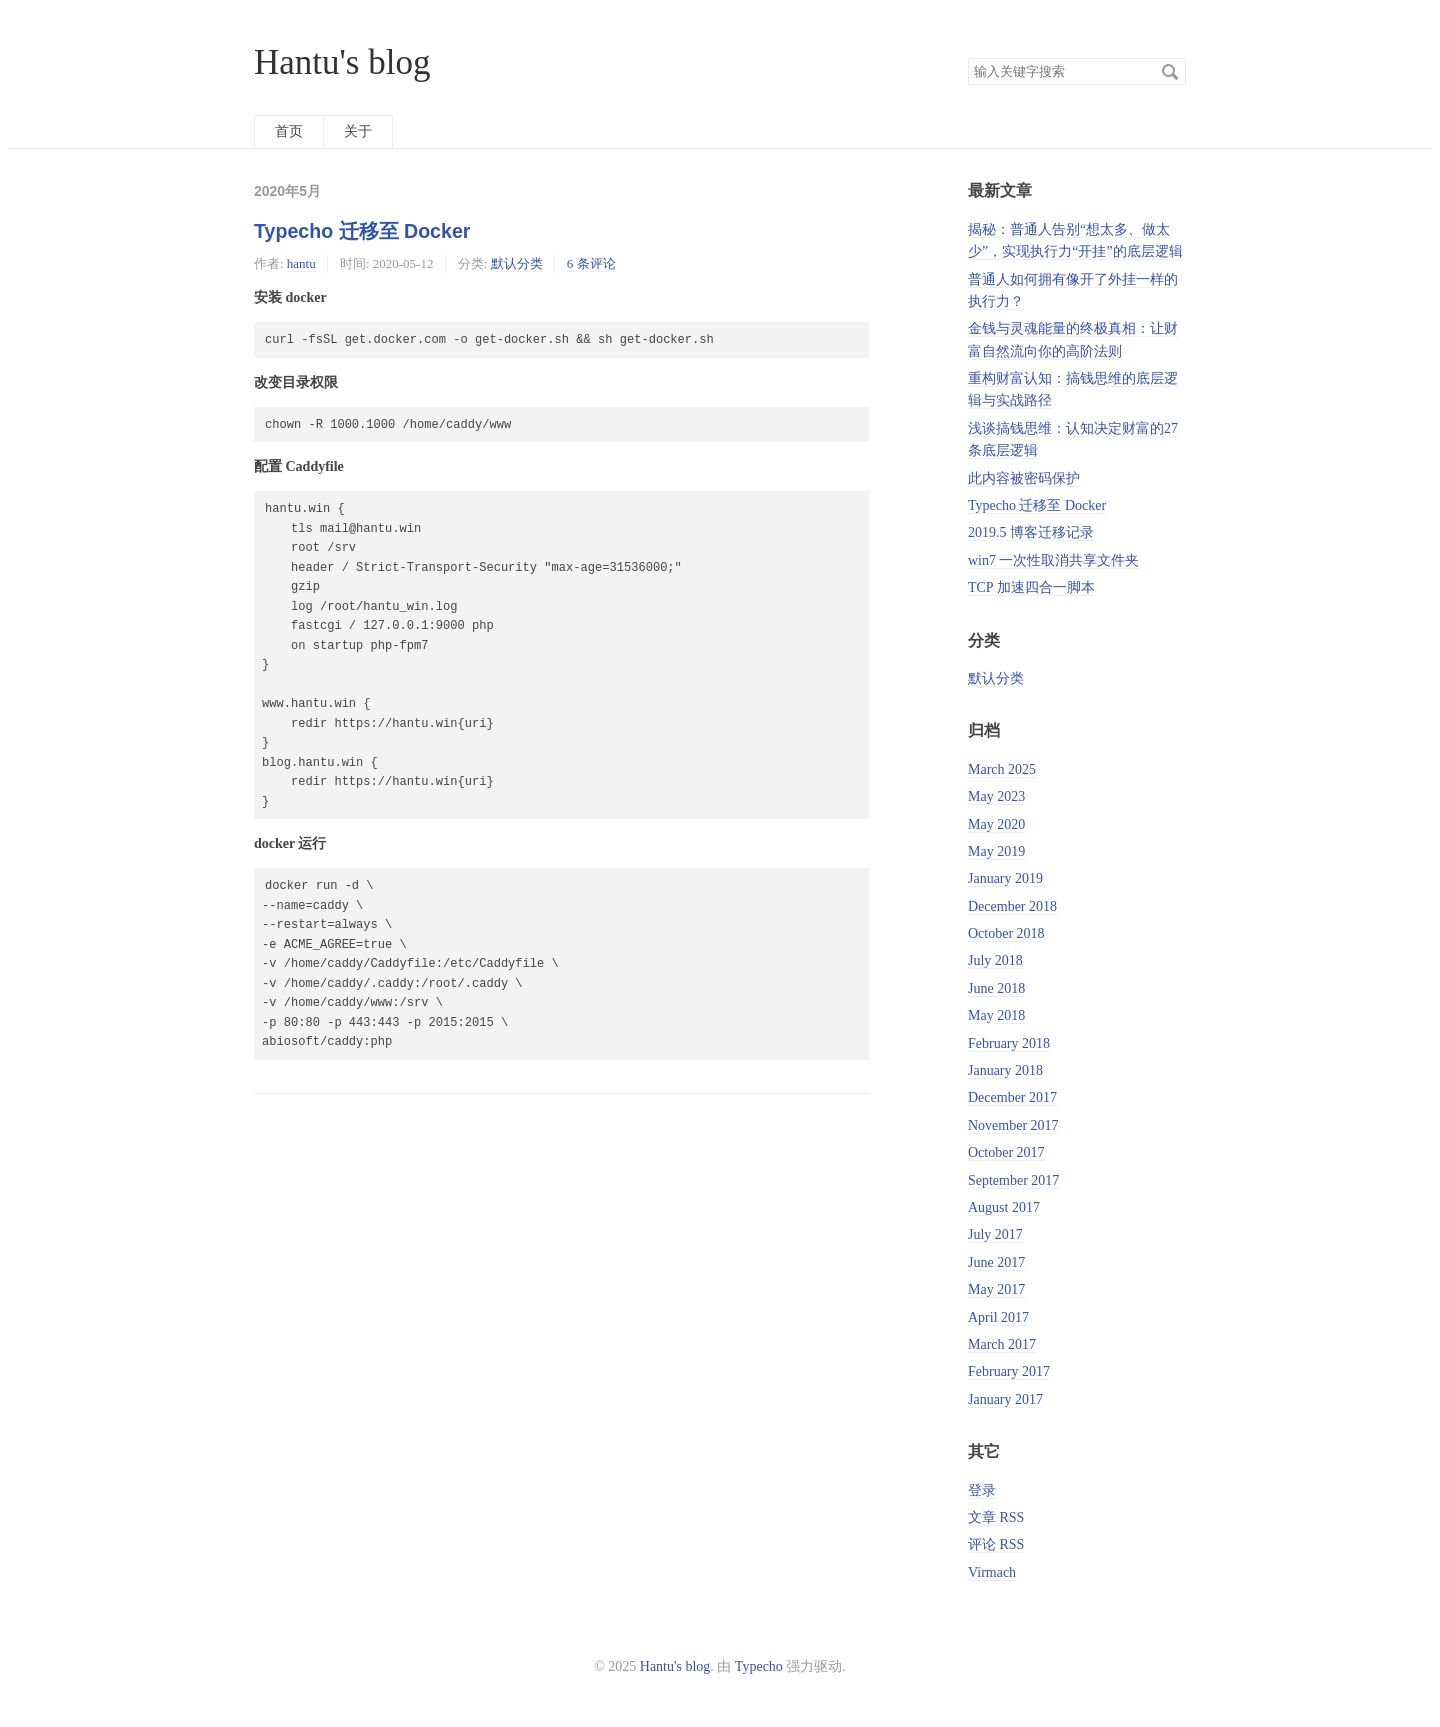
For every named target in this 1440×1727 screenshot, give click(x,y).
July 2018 (995, 960)
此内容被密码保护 (1024, 478)
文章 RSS (996, 1517)
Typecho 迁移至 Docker (362, 231)
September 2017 (1013, 1180)
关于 (358, 131)
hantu (301, 263)
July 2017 (995, 1234)
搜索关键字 (967, 57)
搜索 (1170, 72)
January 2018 (1005, 1070)
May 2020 (996, 824)
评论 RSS (996, 1544)
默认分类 (517, 263)
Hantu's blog (342, 62)
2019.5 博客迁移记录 (1031, 532)
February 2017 (1009, 1371)
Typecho (759, 1666)
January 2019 (1005, 878)
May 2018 (996, 1015)
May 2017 (996, 1289)
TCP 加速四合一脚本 (1031, 587)
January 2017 (1005, 1399)
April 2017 (998, 1317)
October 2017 (1006, 1152)
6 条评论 (591, 263)
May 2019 (996, 851)
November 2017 (1013, 1125)
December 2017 (1012, 1097)
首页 (289, 131)
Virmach (992, 1572)
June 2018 (996, 988)
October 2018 (1006, 933)
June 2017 (996, 1262)
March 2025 (1002, 769)
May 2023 (996, 796)
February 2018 (1009, 1043)
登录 (982, 1490)
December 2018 (1012, 906)
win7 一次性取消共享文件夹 (1054, 560)
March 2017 (1002, 1344)
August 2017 (1004, 1207)
